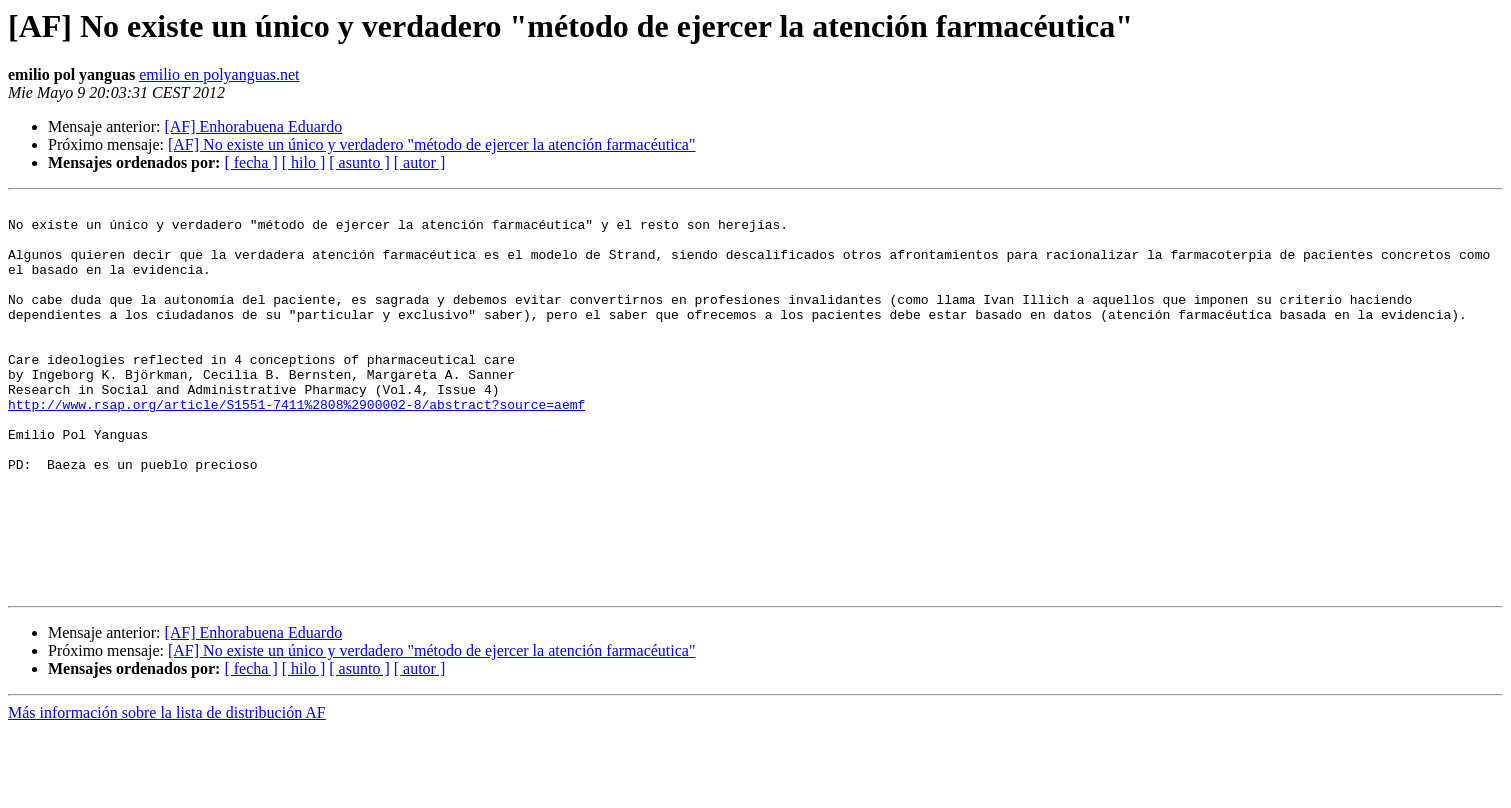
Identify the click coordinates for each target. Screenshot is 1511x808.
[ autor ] (420, 162)
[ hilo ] (304, 162)
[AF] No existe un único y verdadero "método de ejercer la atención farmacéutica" (432, 144)
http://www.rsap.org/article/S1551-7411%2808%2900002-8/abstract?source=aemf (296, 446)
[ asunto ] (359, 162)
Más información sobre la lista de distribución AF (167, 790)
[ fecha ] (250, 162)
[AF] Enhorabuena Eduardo (253, 126)
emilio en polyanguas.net (219, 74)
